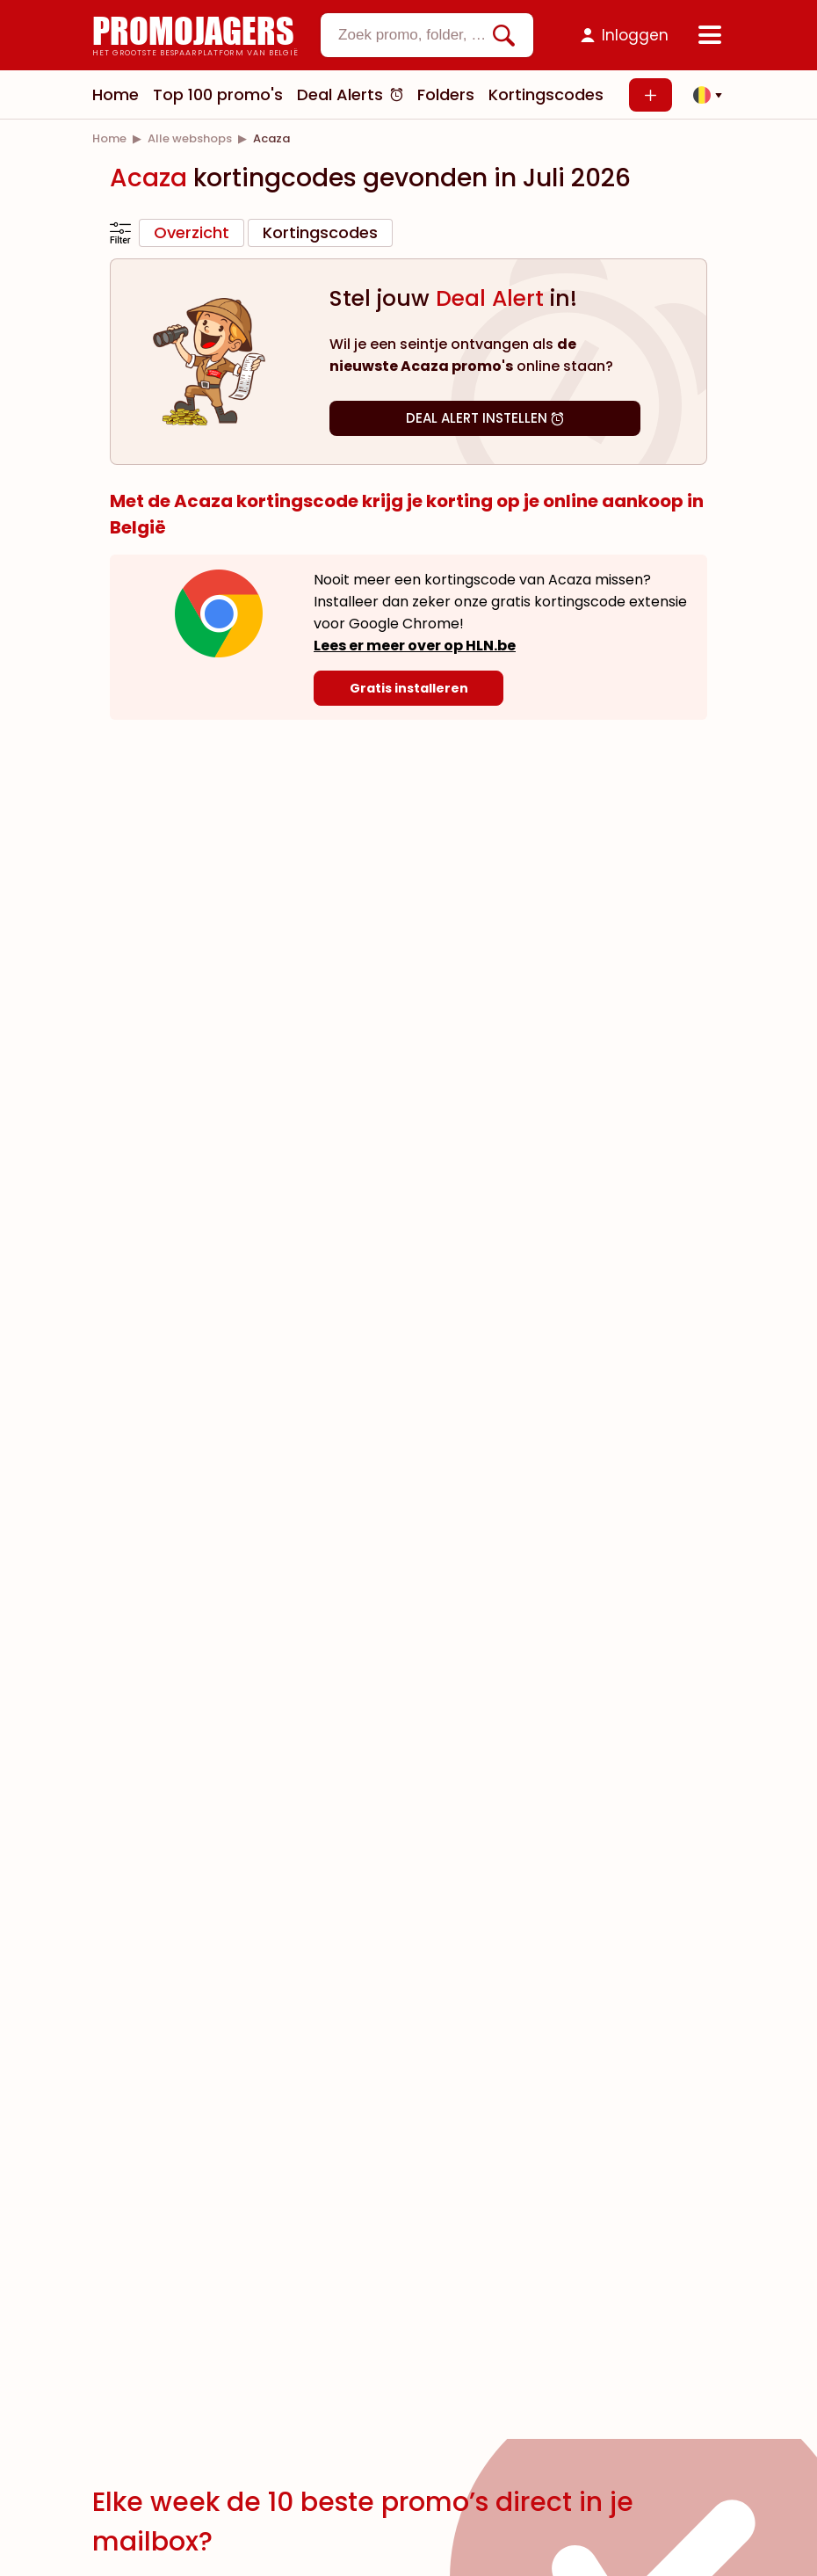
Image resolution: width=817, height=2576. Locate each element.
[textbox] (412, 35)
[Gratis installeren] (408, 688)
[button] (703, 95)
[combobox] (427, 35)
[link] (109, 138)
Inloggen (635, 35)
